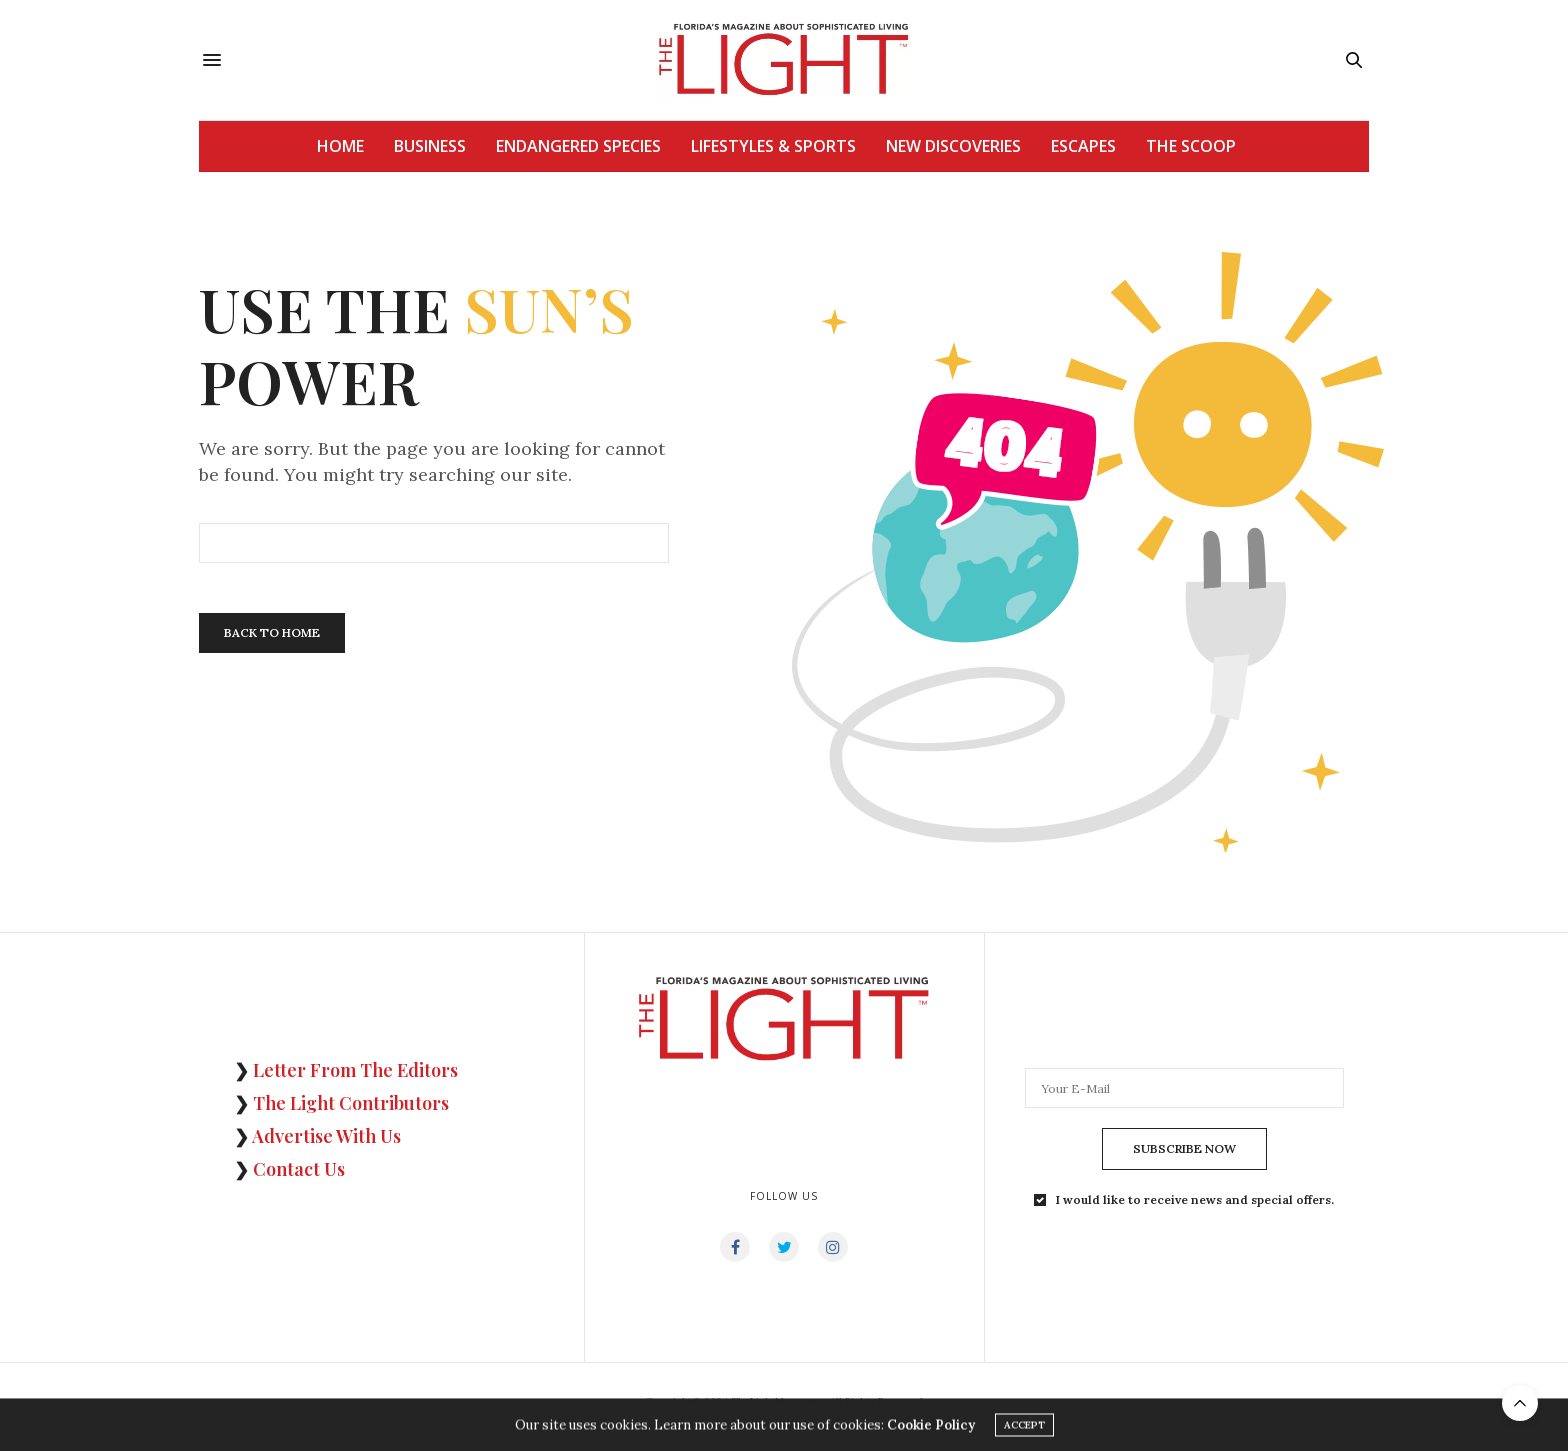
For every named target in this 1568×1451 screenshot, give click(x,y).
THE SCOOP (1191, 146)
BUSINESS (430, 146)
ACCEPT (1024, 1427)
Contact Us (299, 1169)
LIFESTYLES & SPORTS (773, 146)
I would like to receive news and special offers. (1195, 1200)
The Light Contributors (351, 1103)
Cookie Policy (931, 1427)
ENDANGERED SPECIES (578, 146)
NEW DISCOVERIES (953, 146)
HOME (340, 146)
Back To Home (272, 632)
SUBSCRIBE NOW (1184, 1148)
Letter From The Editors (355, 1070)
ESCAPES (1083, 146)
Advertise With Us (326, 1136)
